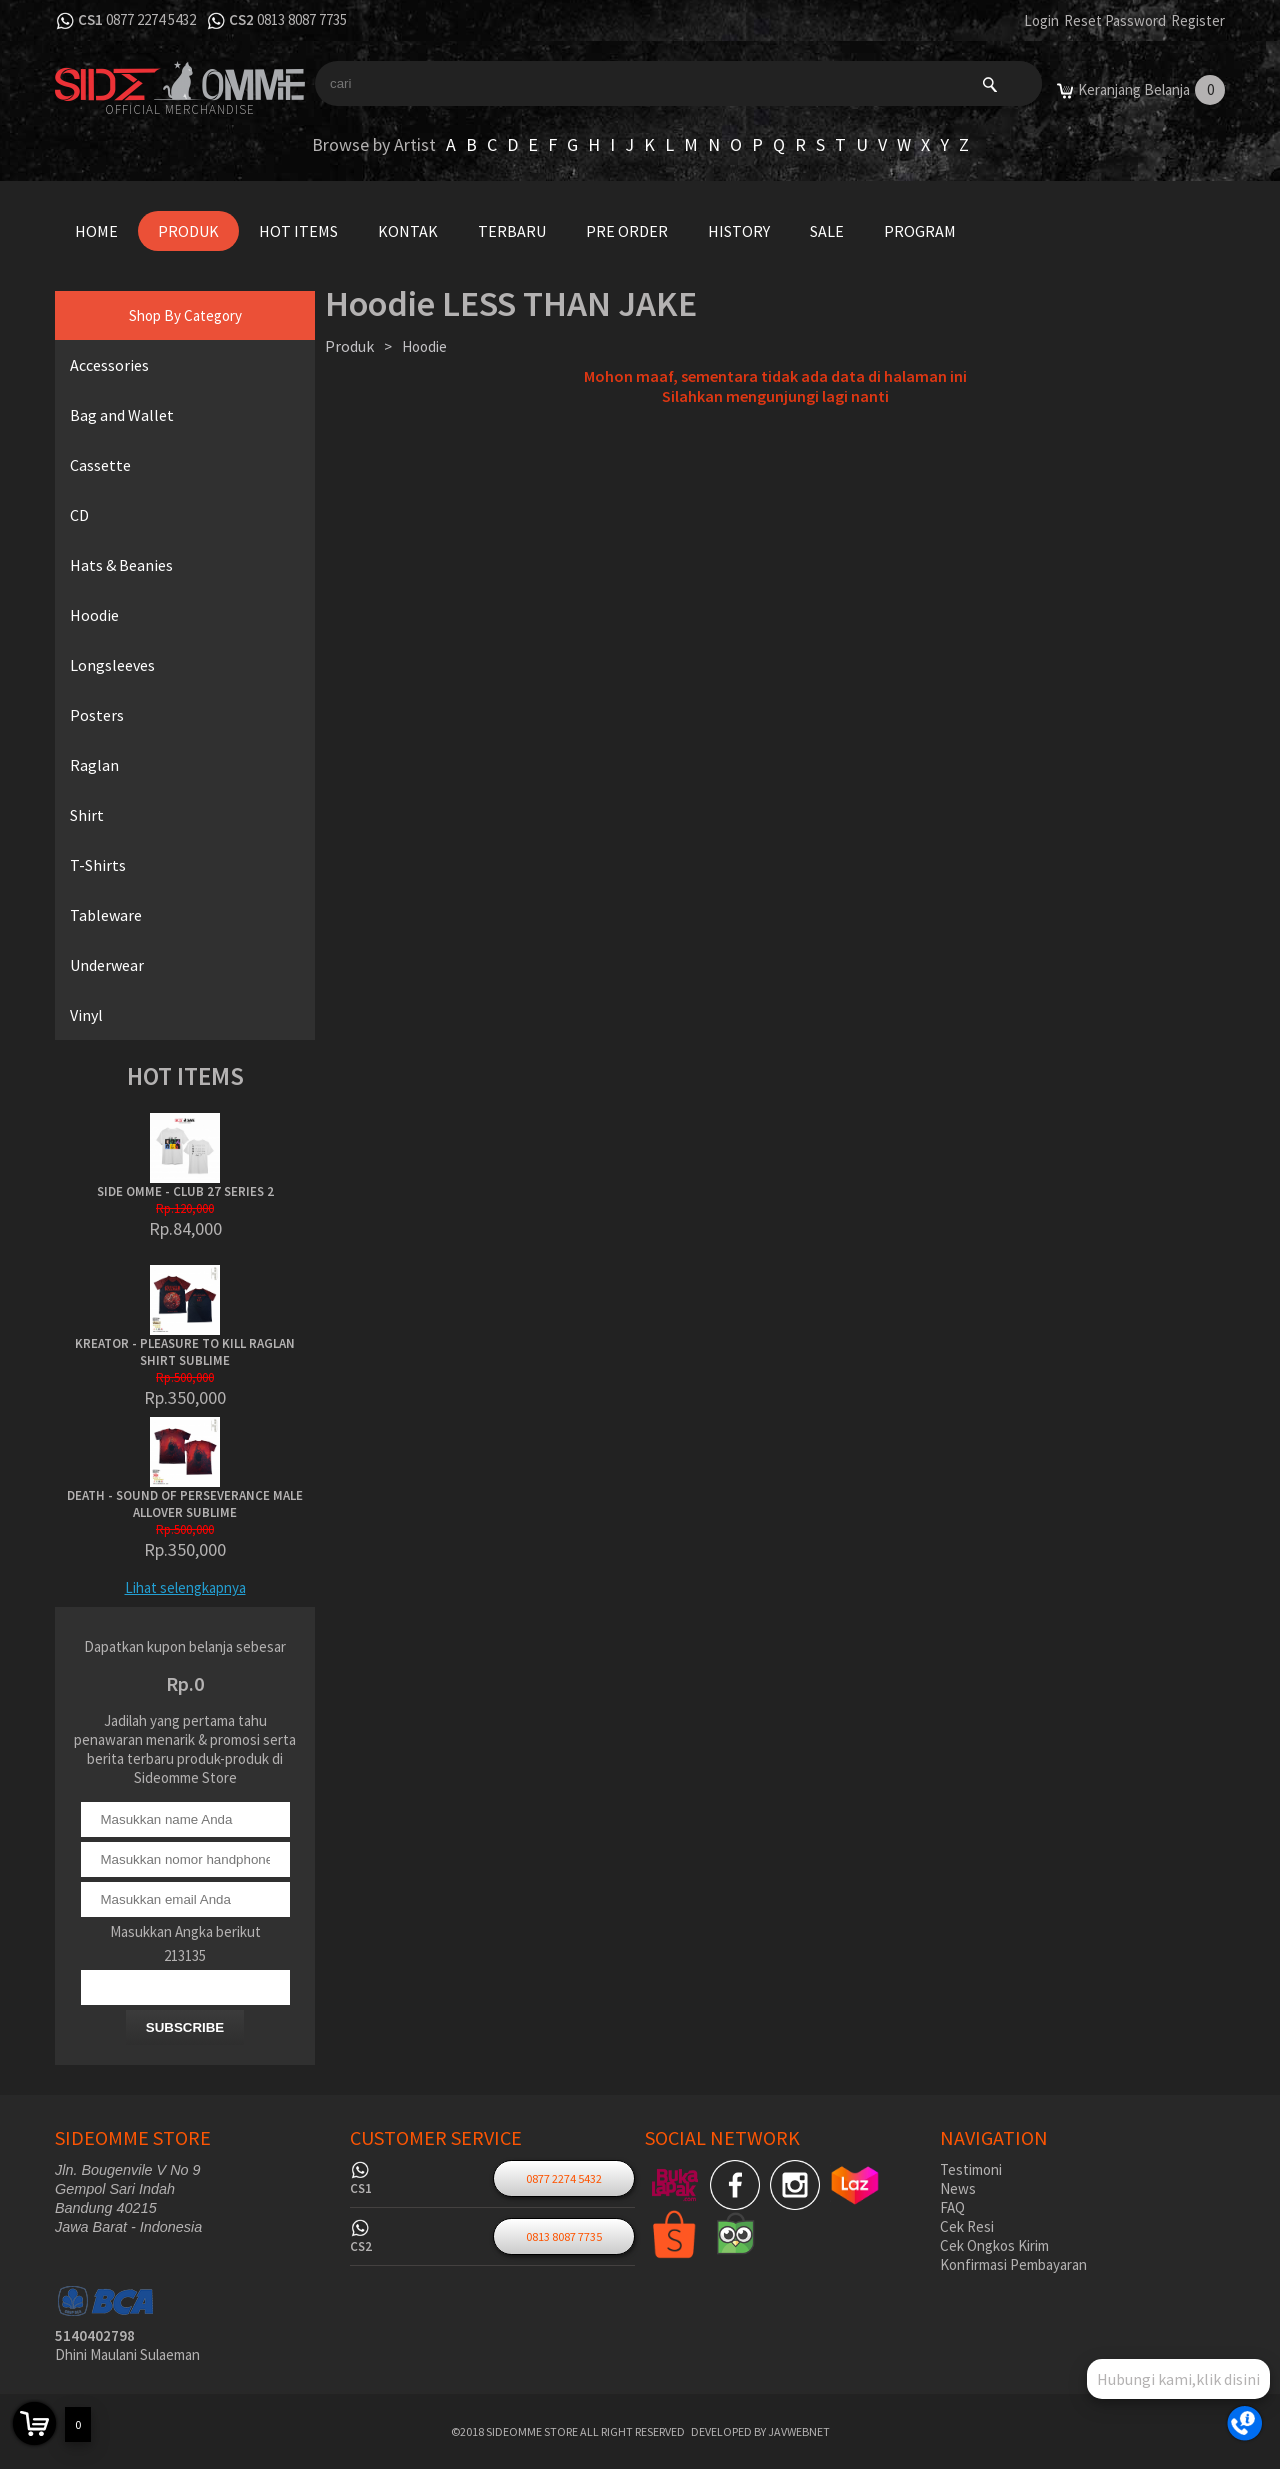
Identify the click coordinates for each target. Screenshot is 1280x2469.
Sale (827, 231)
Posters (97, 715)
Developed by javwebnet (760, 2431)
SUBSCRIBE (185, 2027)
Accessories (109, 365)
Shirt (87, 815)
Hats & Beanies (121, 565)
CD (79, 515)
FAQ (952, 2207)
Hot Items (298, 231)
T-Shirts (98, 865)
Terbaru (512, 231)
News (958, 2188)
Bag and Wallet (122, 415)
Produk (188, 231)
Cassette (100, 465)
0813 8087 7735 (302, 19)
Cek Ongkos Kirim (994, 2245)
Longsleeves (112, 665)
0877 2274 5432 (151, 19)
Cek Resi (967, 2226)
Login (1041, 20)
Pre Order (627, 231)
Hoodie (94, 615)
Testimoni (971, 2169)
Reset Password (1115, 20)
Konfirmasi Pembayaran (1013, 2264)
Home (96, 231)
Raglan (94, 765)
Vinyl (86, 1015)
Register (1198, 20)
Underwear (107, 965)
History (739, 231)
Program (920, 231)
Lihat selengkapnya (185, 1587)
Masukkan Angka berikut (185, 1931)
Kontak (408, 231)
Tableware (106, 915)
